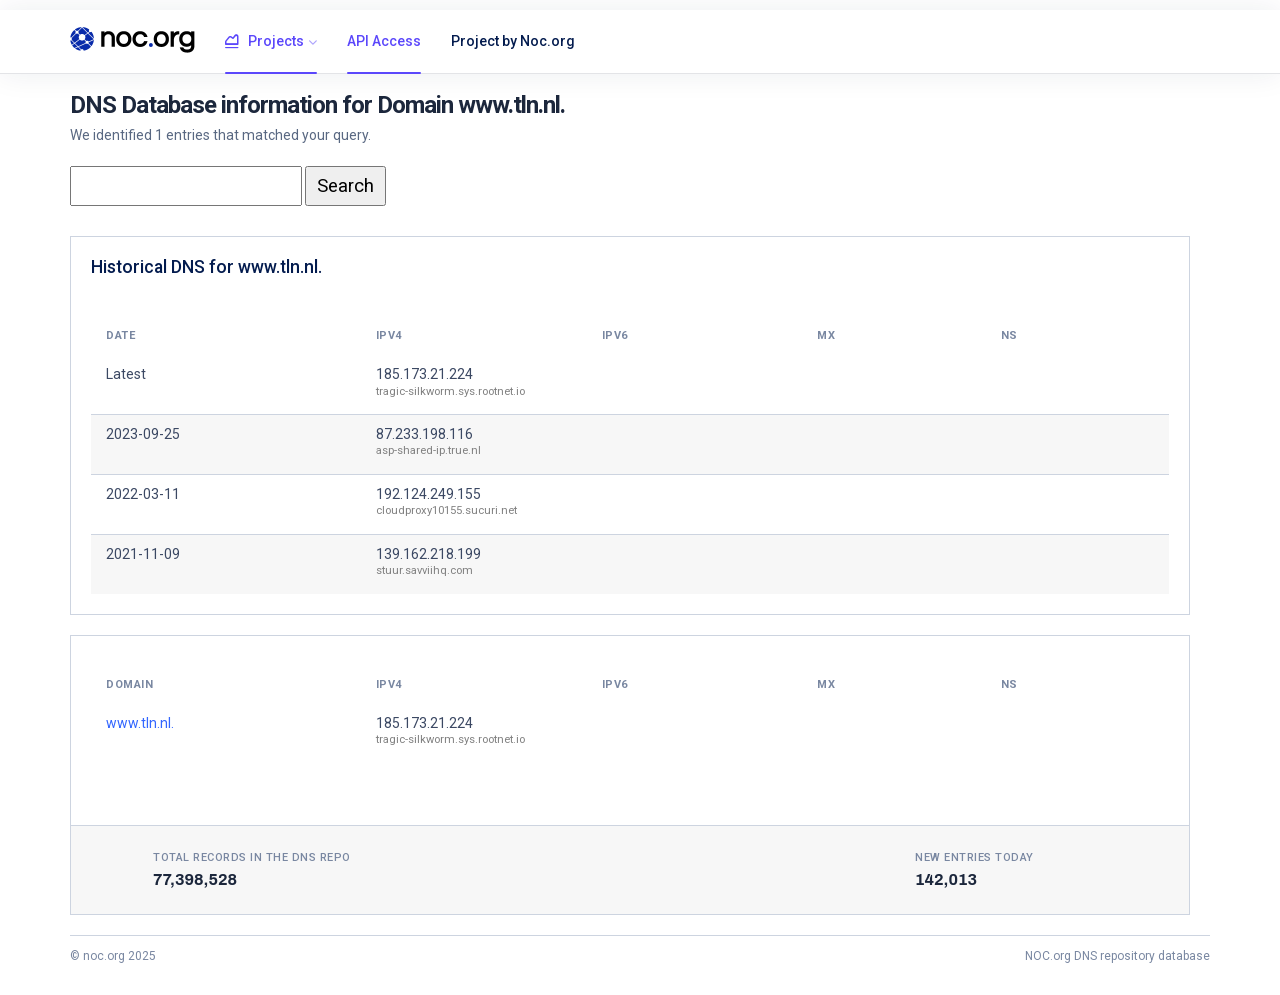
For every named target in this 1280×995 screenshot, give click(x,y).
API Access (384, 41)
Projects (264, 42)
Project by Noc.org (513, 41)
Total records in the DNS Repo (252, 857)
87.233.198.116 (424, 434)
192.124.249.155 (428, 494)
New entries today (974, 857)
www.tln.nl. (140, 723)
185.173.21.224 (424, 374)
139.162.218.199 (428, 554)
